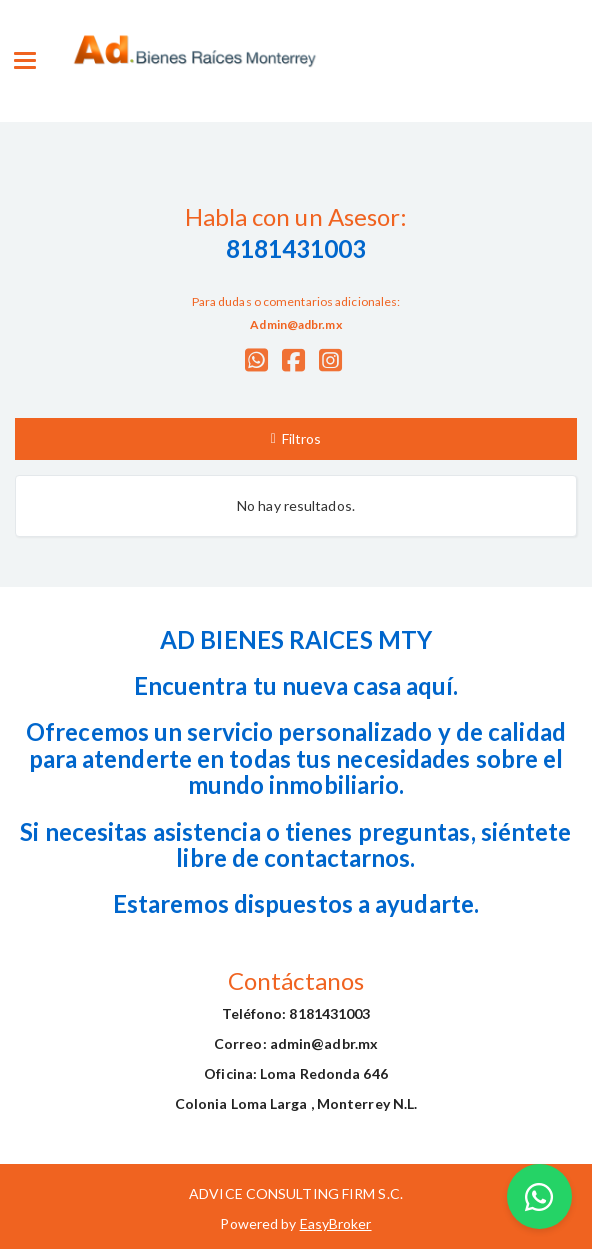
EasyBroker (336, 1223)
